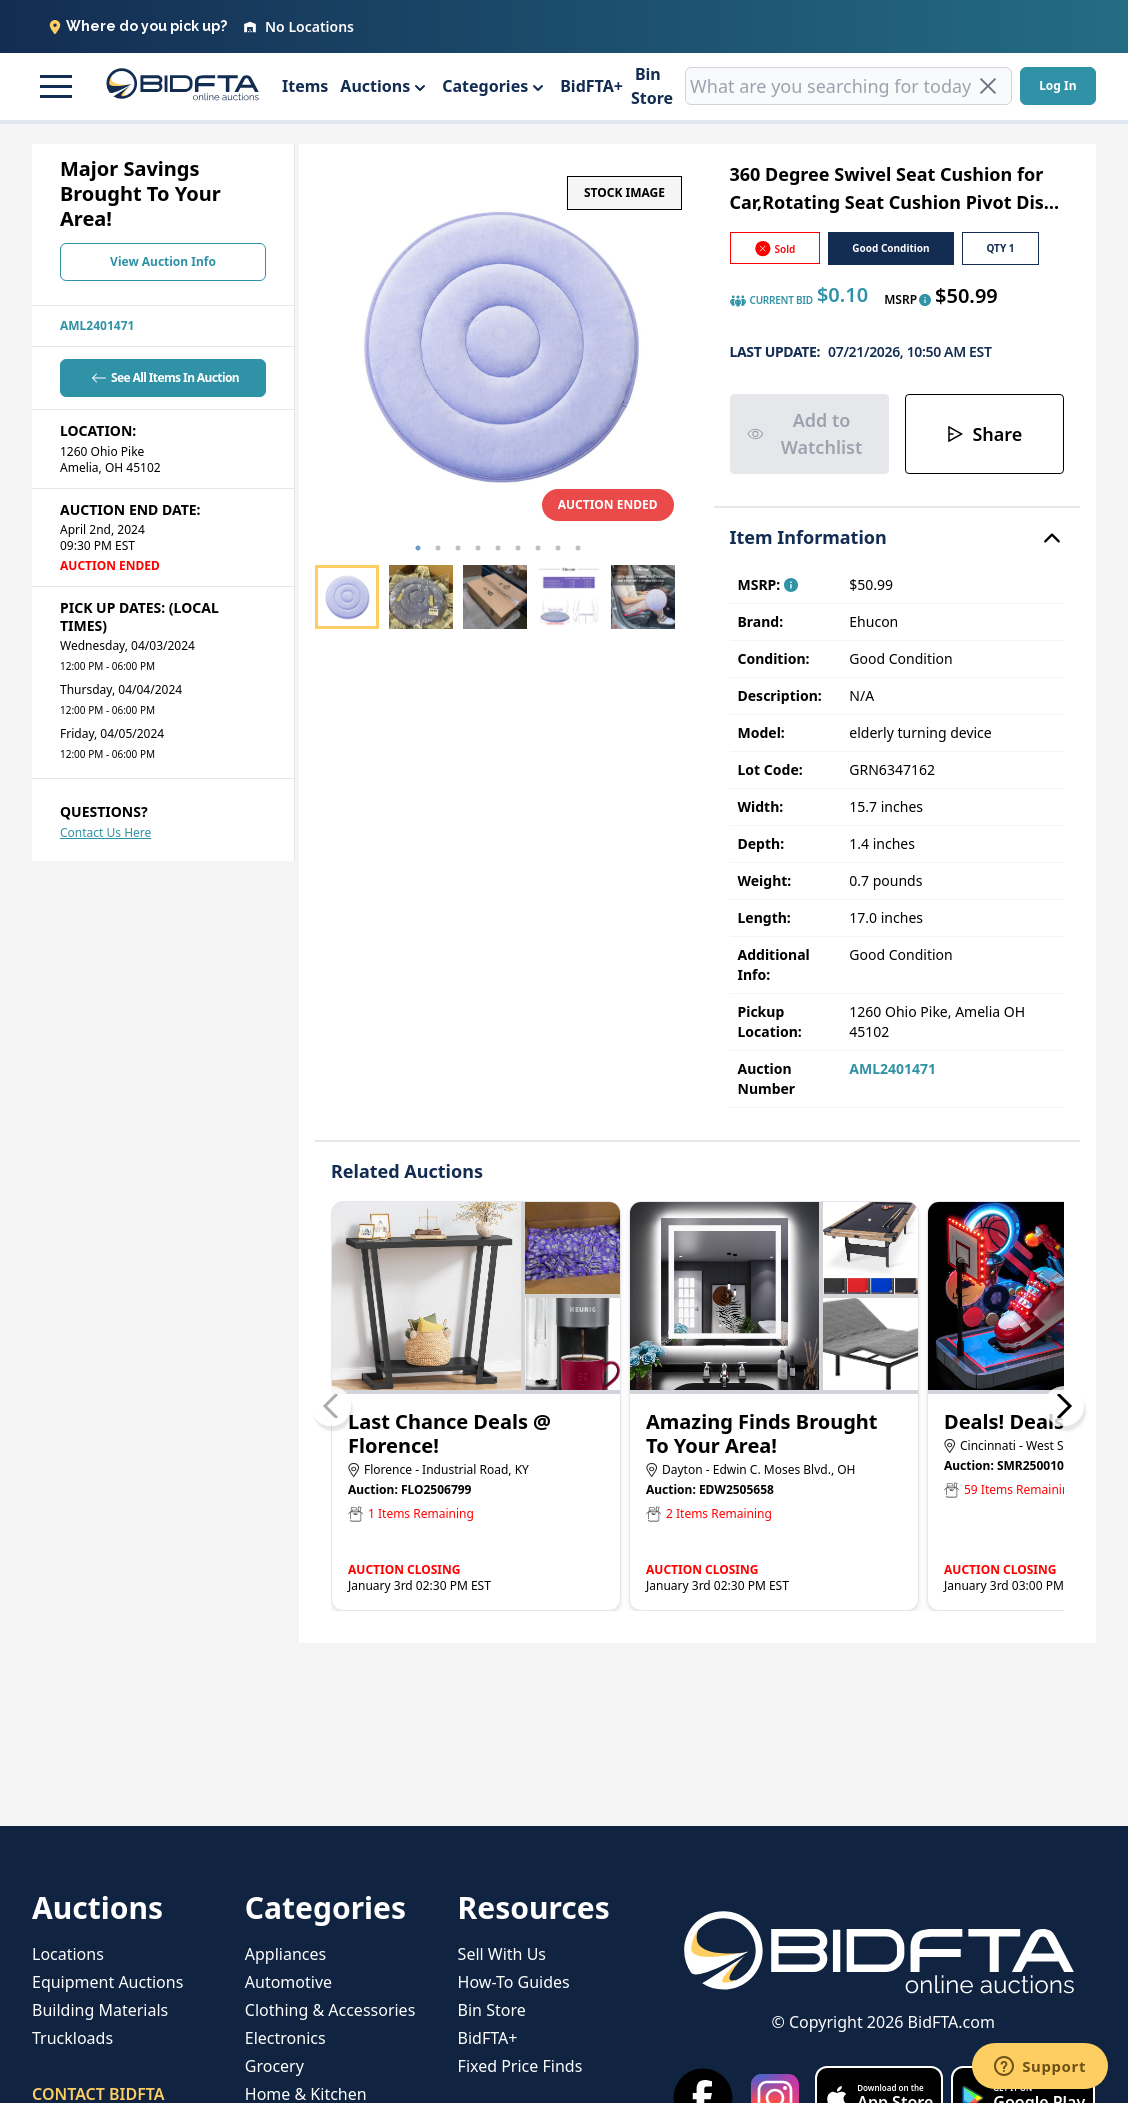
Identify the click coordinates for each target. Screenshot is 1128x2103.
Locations (68, 1954)
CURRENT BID (771, 301)
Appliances (285, 1954)
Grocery (274, 2066)
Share (984, 434)
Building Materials (100, 2010)
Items (305, 86)
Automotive (288, 1982)
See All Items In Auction (163, 377)
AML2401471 (97, 325)
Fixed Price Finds (520, 2066)
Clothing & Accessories (330, 2010)
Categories (485, 86)
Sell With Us (502, 1954)
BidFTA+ (591, 86)
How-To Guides (514, 1982)
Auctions (375, 86)
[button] (53, 86)
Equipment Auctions (107, 1982)
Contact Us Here (105, 832)
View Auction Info (163, 261)
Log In (1057, 85)
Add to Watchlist (805, 433)
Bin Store (652, 86)
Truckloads (72, 2038)
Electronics (285, 2038)
